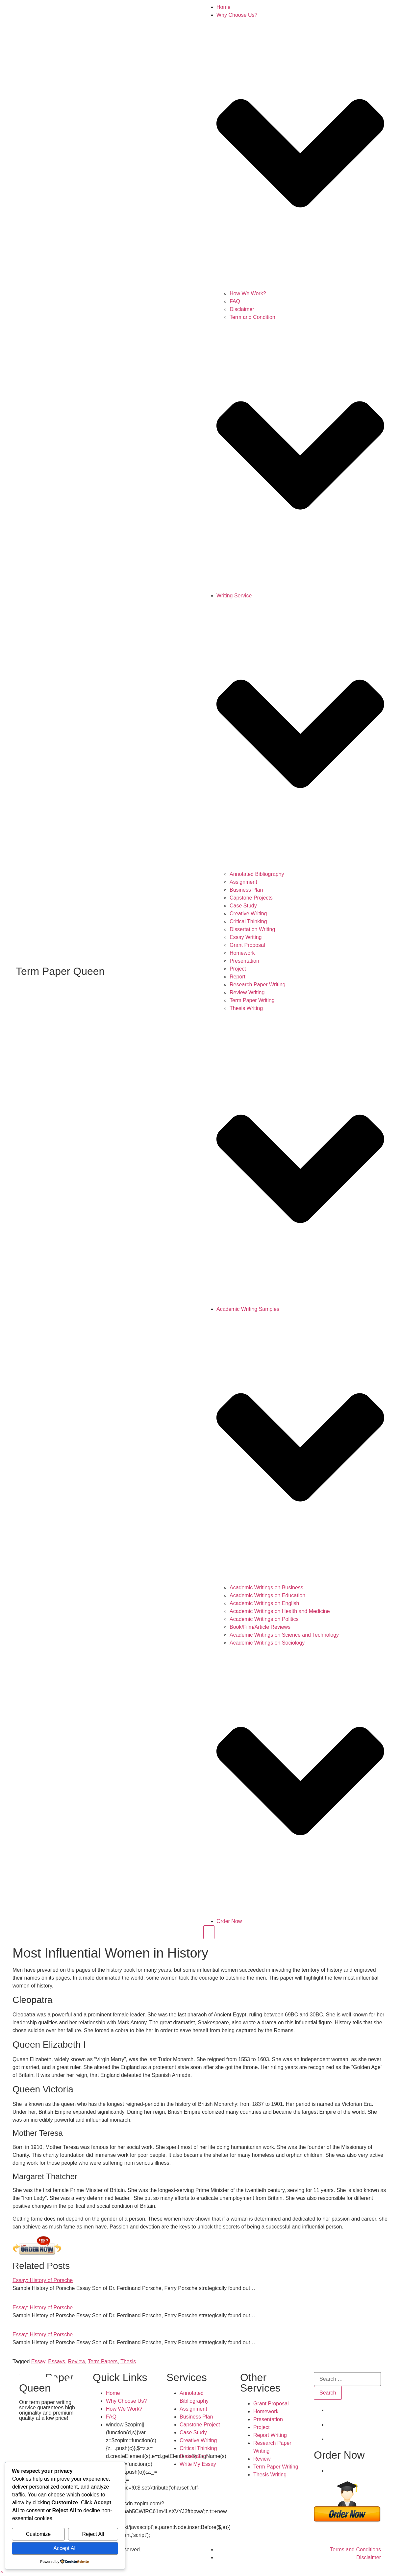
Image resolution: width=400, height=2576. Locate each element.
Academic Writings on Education (267, 1595)
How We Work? (248, 293)
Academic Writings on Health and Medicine (280, 1611)
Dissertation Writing (252, 929)
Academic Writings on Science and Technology (284, 1635)
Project (238, 969)
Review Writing (247, 992)
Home (223, 7)
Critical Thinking (248, 921)
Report (237, 976)
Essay (38, 2361)
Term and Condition (252, 317)
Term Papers (103, 2361)
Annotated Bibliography (257, 874)
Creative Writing (248, 913)
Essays (56, 2361)
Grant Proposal (247, 945)
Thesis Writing (246, 1008)
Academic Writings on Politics (264, 1619)
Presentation (244, 961)
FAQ (235, 301)
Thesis (128, 2361)
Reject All (93, 2534)
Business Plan (246, 890)
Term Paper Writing (252, 1000)
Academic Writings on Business (266, 1587)
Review (76, 2361)
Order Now (229, 1921)
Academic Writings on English (264, 1603)
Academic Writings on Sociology (267, 1643)
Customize (38, 2534)
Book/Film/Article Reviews (260, 1627)
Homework (242, 953)
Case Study (243, 905)
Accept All (64, 2548)
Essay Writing (246, 937)
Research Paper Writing (258, 984)
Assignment (243, 882)
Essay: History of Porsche (42, 2280)
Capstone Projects (251, 898)
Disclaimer (242, 309)
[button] (1, 2572)
